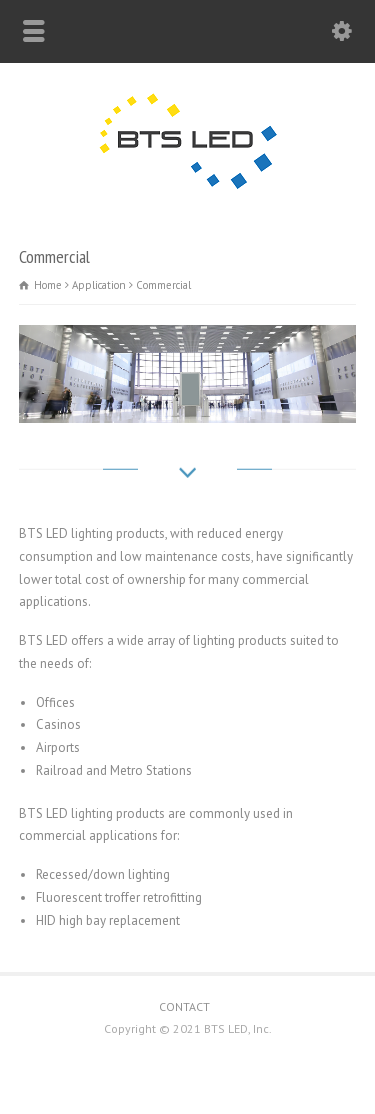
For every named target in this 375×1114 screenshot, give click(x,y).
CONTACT (184, 1006)
